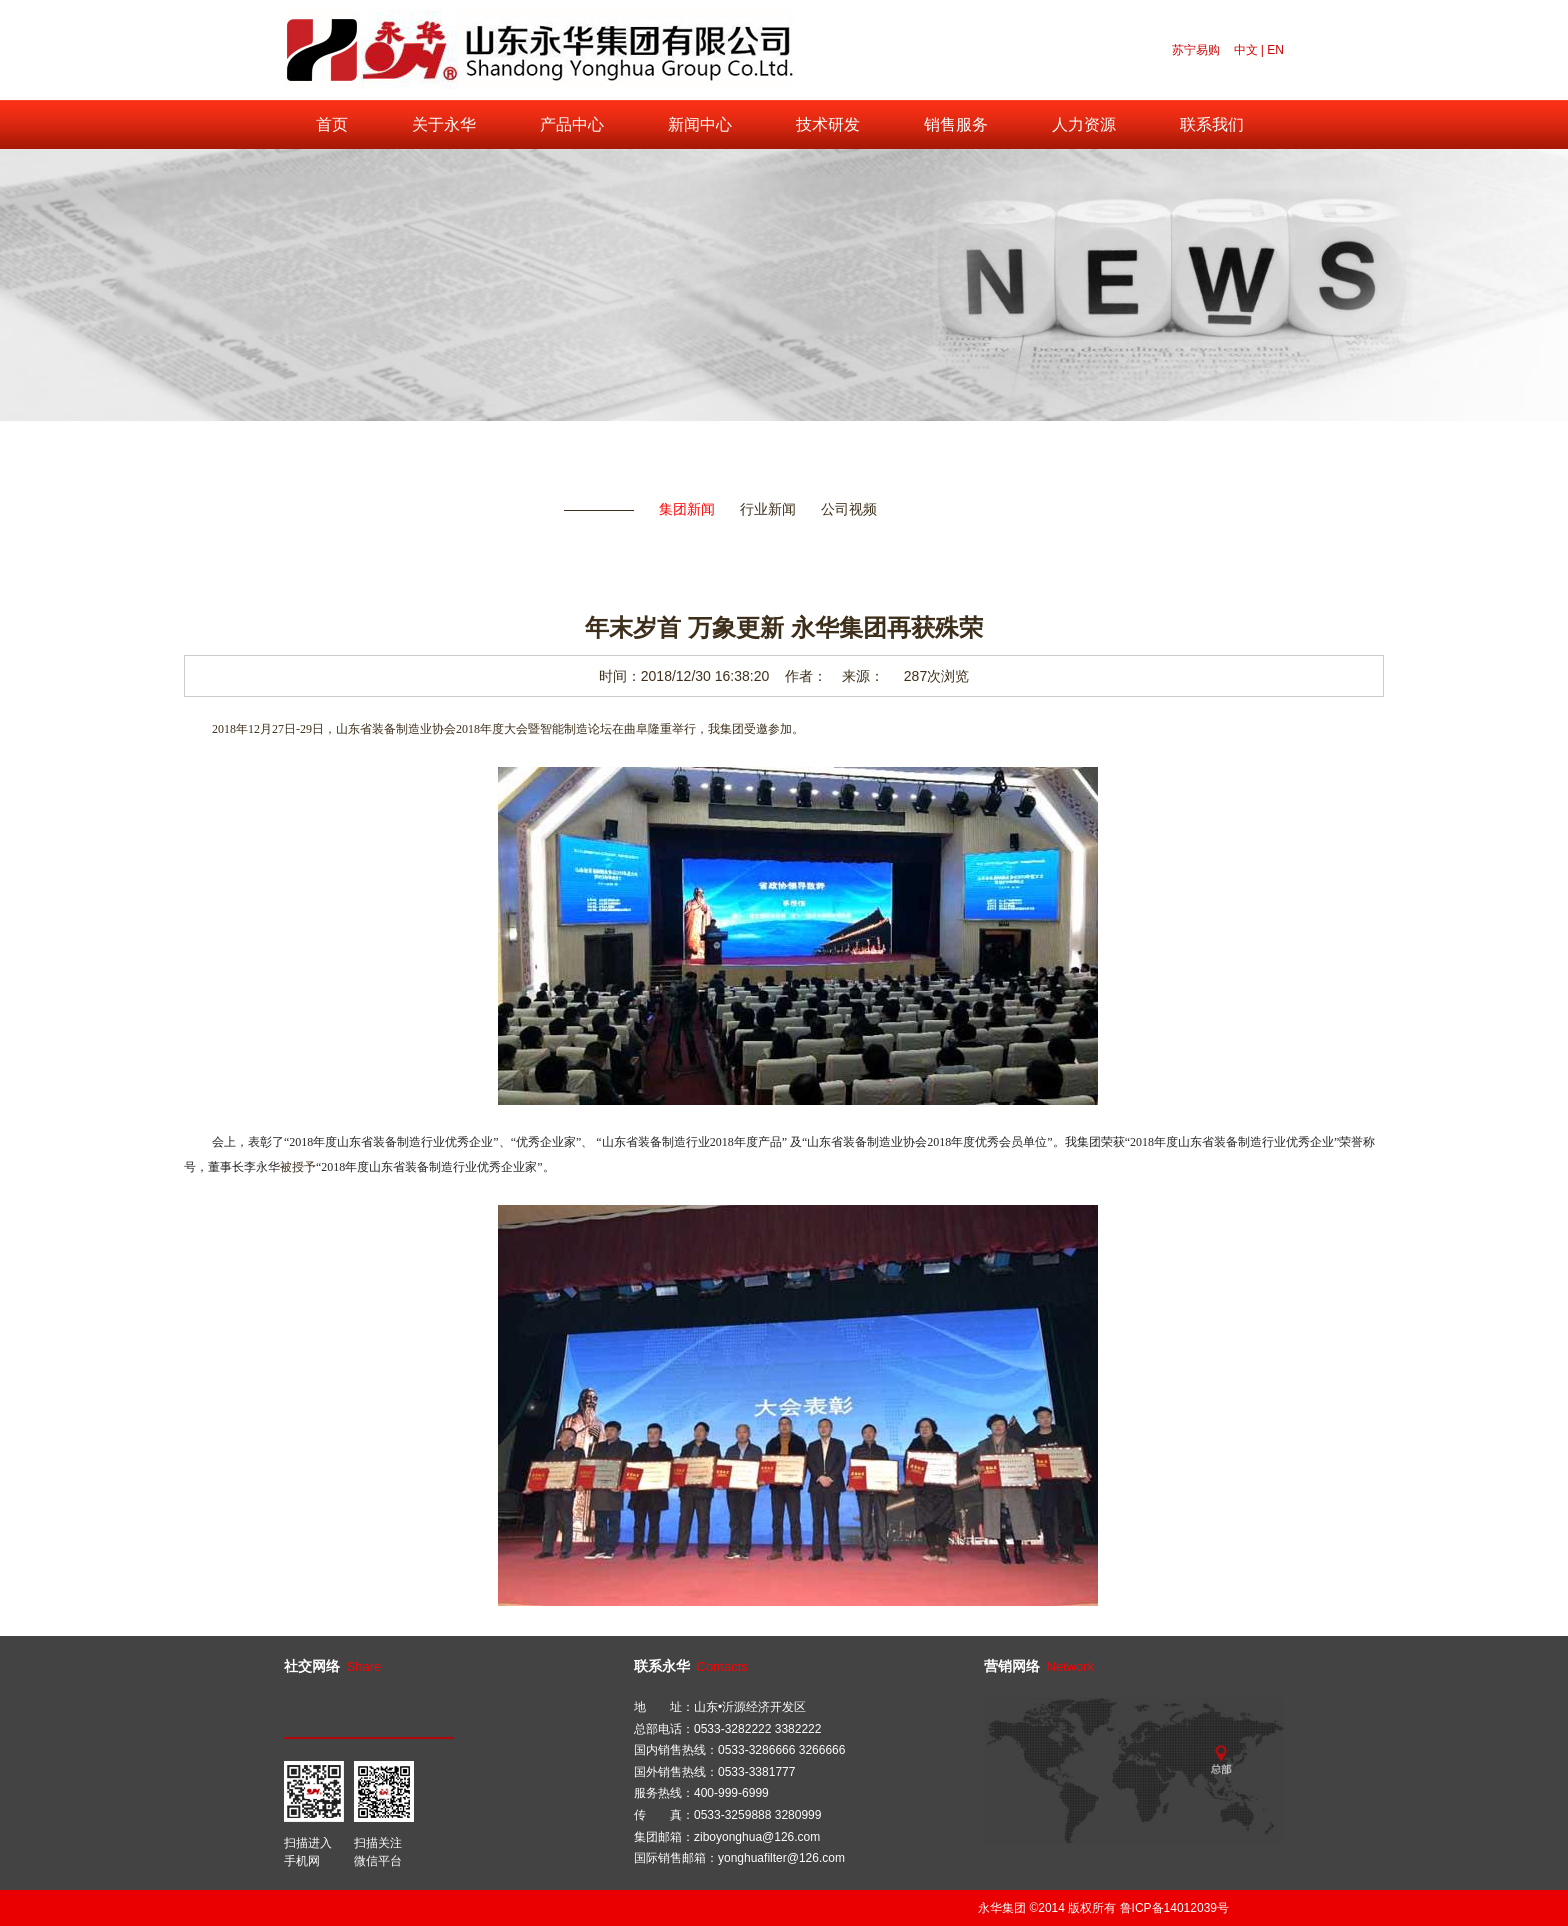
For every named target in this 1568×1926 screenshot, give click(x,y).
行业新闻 (768, 509)
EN (1275, 50)
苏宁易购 (1196, 50)
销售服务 (956, 124)
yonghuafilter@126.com (781, 1858)
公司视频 (849, 509)
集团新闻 (687, 509)
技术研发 (828, 124)
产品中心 (572, 124)
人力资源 (1084, 124)
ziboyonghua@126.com (757, 1837)
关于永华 (444, 124)
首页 (332, 124)
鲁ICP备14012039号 (1174, 1908)
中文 (1246, 50)
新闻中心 (700, 124)
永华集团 (1002, 1908)
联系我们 (1212, 124)
